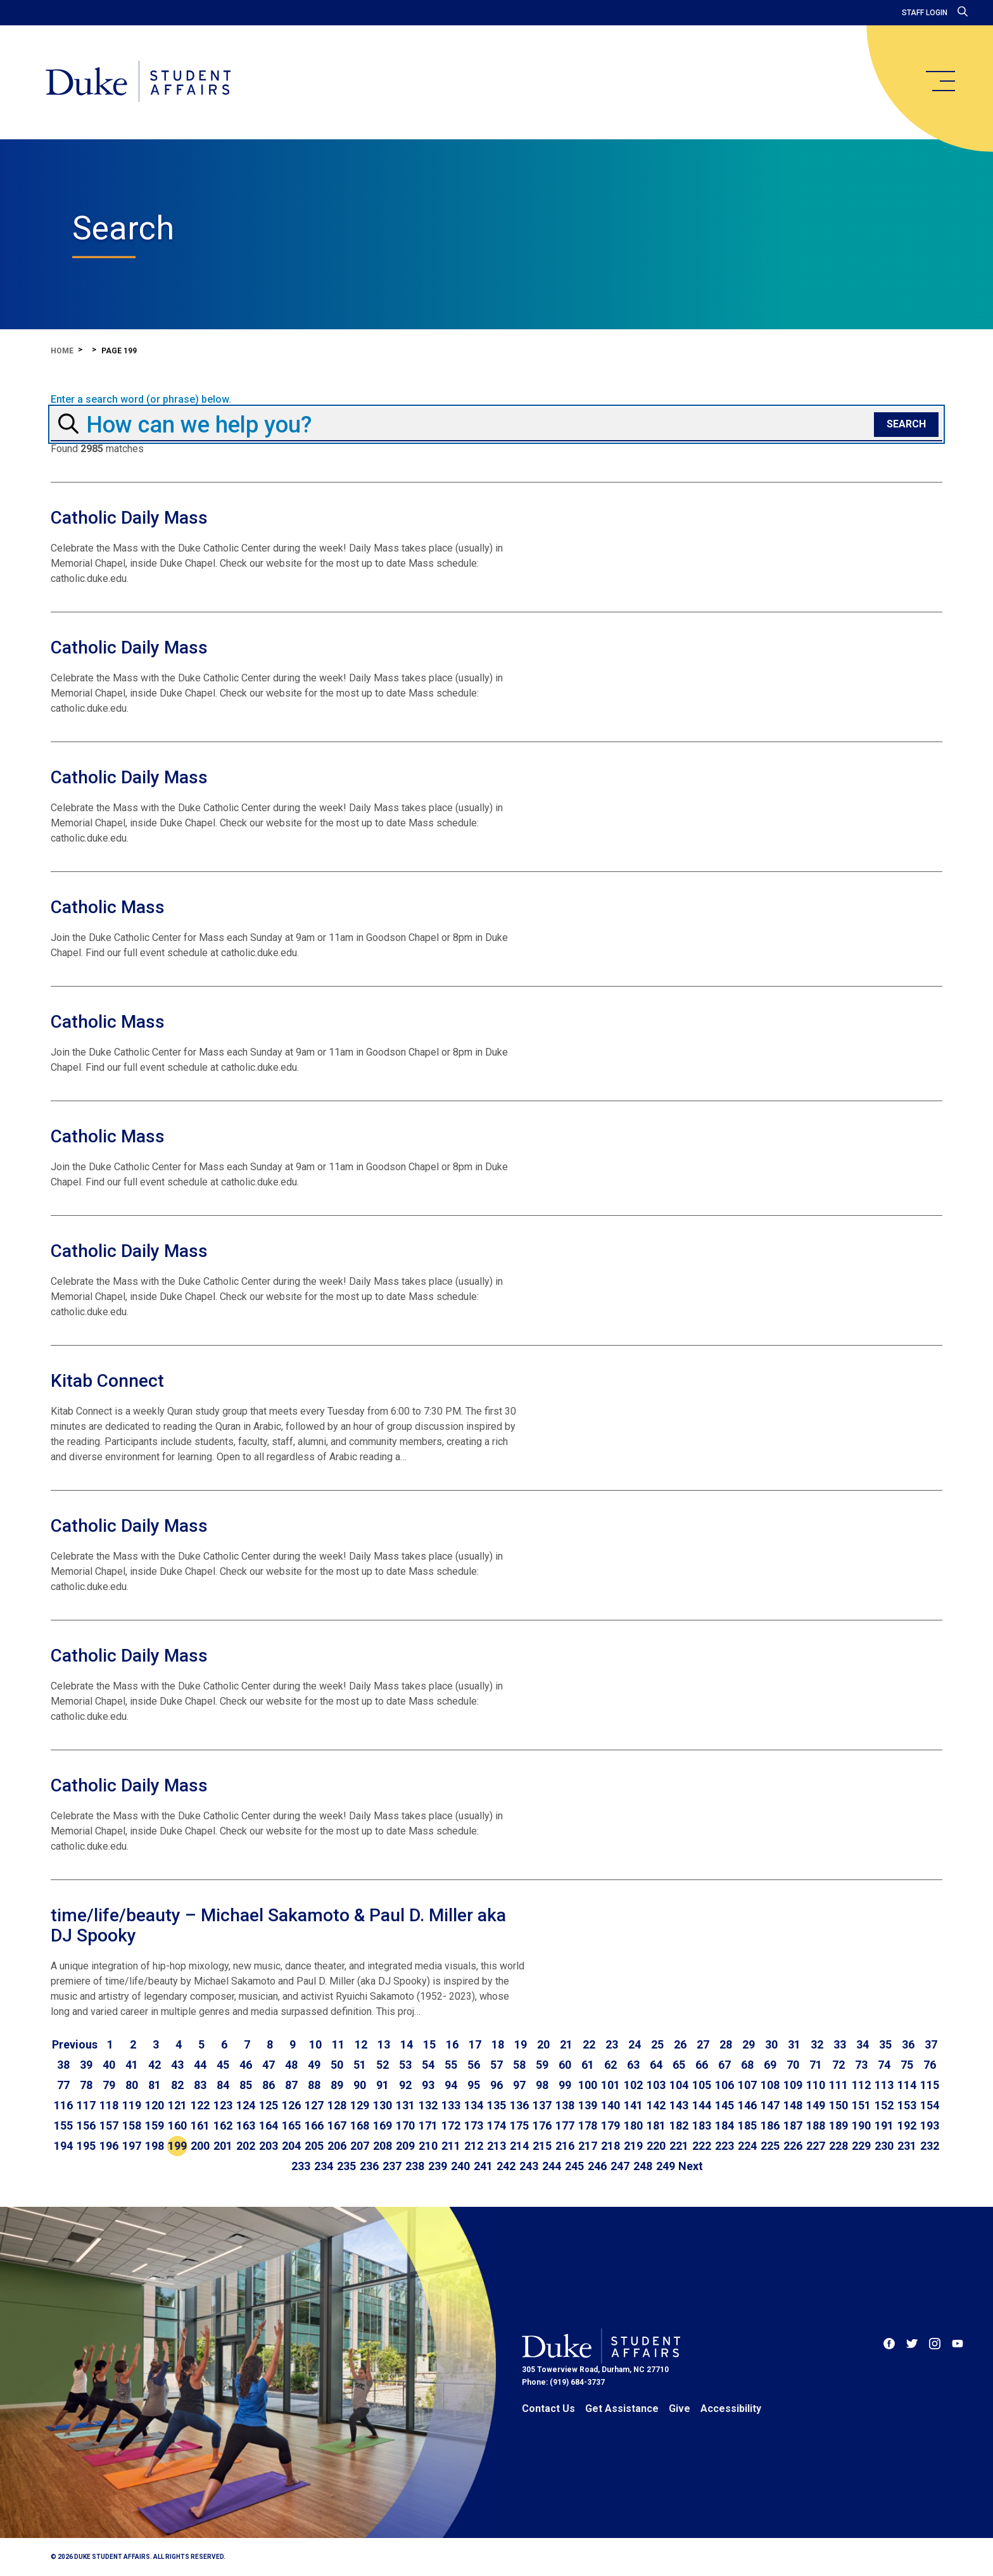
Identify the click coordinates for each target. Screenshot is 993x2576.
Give (679, 2408)
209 (405, 2145)
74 (884, 2064)
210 (428, 2145)
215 (542, 2145)
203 (268, 2145)
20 (543, 2044)
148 (792, 2105)
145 (724, 2105)
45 (223, 2064)
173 (473, 2125)
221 (678, 2145)
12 (361, 2044)
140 (610, 2105)
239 (437, 2166)
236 (369, 2166)
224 (747, 2145)
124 (245, 2105)
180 (633, 2125)
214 (519, 2145)
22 (589, 2044)
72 (838, 2064)
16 (452, 2044)
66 (701, 2064)
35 (885, 2044)
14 (406, 2044)
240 (460, 2166)
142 (656, 2105)
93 (428, 2085)
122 (200, 2105)
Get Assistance (622, 2408)
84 (223, 2085)
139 (587, 2105)
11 (338, 2044)
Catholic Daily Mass (129, 517)
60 (565, 2064)
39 (86, 2064)
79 (109, 2085)
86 (268, 2085)
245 (574, 2166)
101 (610, 2085)
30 (771, 2044)
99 (565, 2085)
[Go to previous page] (75, 2045)
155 (63, 2125)
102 (633, 2085)
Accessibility (730, 2408)
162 (222, 2125)
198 (154, 2145)
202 (245, 2145)
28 (725, 2044)
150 (838, 2105)
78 (86, 2085)
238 (414, 2166)
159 (154, 2125)
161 (200, 2125)
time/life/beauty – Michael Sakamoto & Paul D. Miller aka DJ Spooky (278, 1925)
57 (496, 2064)
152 (884, 2105)
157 (108, 2125)
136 (519, 2105)
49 (314, 2064)
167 (336, 2125)
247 (619, 2166)
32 (817, 2044)
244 (551, 2166)
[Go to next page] (690, 2166)
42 (154, 2064)
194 (63, 2145)
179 (610, 2125)
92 (405, 2085)
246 (597, 2166)
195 (86, 2145)
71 (815, 2064)
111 (838, 2085)
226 (792, 2145)
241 (483, 2166)
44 (200, 2064)
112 (861, 2085)
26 (680, 2044)
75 (907, 2064)
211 (450, 2145)
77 (63, 2085)
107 (747, 2085)
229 (861, 2145)
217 (587, 2145)
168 (359, 2125)
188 (815, 2125)
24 (634, 2044)
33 (839, 2044)
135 (496, 2105)
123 (222, 2105)
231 (906, 2145)
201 (222, 2145)
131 (405, 2105)
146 (747, 2105)
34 (862, 2044)
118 (108, 2105)
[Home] (138, 82)
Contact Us (548, 2408)
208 (382, 2145)
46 (245, 2064)
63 (633, 2064)
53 (405, 2064)
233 (300, 2166)
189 (838, 2125)
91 (382, 2085)
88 (314, 2085)
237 (392, 2166)
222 (701, 2145)
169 (382, 2125)
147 (770, 2105)
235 (346, 2166)
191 (884, 2125)
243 (528, 2166)
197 (131, 2145)
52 (382, 2064)
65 (679, 2064)
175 (519, 2125)
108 (770, 2085)
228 (838, 2145)
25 (657, 2044)
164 (268, 2125)
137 (542, 2105)
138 (564, 2105)
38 (63, 2064)
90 (359, 2085)
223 (724, 2145)
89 (337, 2085)
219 (633, 2145)
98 (542, 2085)
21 (566, 2044)
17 (475, 2044)
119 (131, 2105)
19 (520, 2044)
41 (131, 2064)
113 (884, 2085)
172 (450, 2125)
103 (656, 2085)
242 (505, 2166)
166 (314, 2125)
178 (587, 2125)
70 (793, 2064)
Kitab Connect (107, 1380)
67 (724, 2064)
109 (792, 2085)
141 (633, 2105)
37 (931, 2044)
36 (908, 2044)
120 (154, 2105)
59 (542, 2064)
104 (678, 2085)
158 (131, 2125)
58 (519, 2064)
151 (861, 2105)
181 (656, 2125)
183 (701, 2125)
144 (701, 2105)
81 (154, 2085)
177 (564, 2125)
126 (291, 2105)
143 (678, 2105)
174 (496, 2125)
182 (678, 2125)
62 (610, 2064)
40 (109, 2064)
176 (542, 2125)
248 (642, 2166)
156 (86, 2125)
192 (906, 2125)
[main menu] (940, 81)
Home (62, 350)
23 (611, 2044)
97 (519, 2085)
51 (359, 2064)
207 (359, 2145)
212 (473, 2145)
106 (724, 2085)
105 (701, 2085)
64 (656, 2064)
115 (929, 2085)
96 (496, 2085)
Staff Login (924, 12)
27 (703, 2044)
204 (291, 2145)
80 (131, 2085)
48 (291, 2064)
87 (291, 2085)
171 (428, 2125)
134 (473, 2105)
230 (884, 2145)
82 (177, 2085)
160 (177, 2125)
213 (496, 2145)
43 (177, 2064)
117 (86, 2105)
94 (451, 2085)
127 (314, 2105)
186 (770, 2125)
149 (815, 2105)
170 (405, 2125)
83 (200, 2085)
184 (724, 2125)
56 (473, 2064)
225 (770, 2145)
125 (268, 2105)
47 (268, 2064)
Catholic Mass (108, 907)
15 (429, 2044)
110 (815, 2085)
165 (291, 2125)
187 (792, 2125)
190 (861, 2125)
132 (428, 2105)
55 (451, 2064)
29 (748, 2044)
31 (794, 2044)
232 (929, 2145)
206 (336, 2145)
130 (382, 2105)
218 (610, 2145)
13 (383, 2044)
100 (587, 2085)
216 (564, 2145)
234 (323, 2166)
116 (63, 2105)
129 (359, 2105)
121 (177, 2105)
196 (108, 2145)
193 (929, 2125)
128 (336, 2105)
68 (747, 2064)
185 (747, 2125)
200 (200, 2145)
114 (906, 2085)
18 (497, 2044)
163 (245, 2125)
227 (815, 2145)
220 (656, 2145)
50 (337, 2064)
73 (861, 2064)
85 (245, 2085)
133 (450, 2105)
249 (665, 2166)
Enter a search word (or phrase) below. (141, 400)
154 (929, 2105)
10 (315, 2044)
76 (929, 2064)
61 (587, 2064)
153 (906, 2105)
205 (314, 2145)
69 (770, 2064)
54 (428, 2064)
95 (473, 2085)
